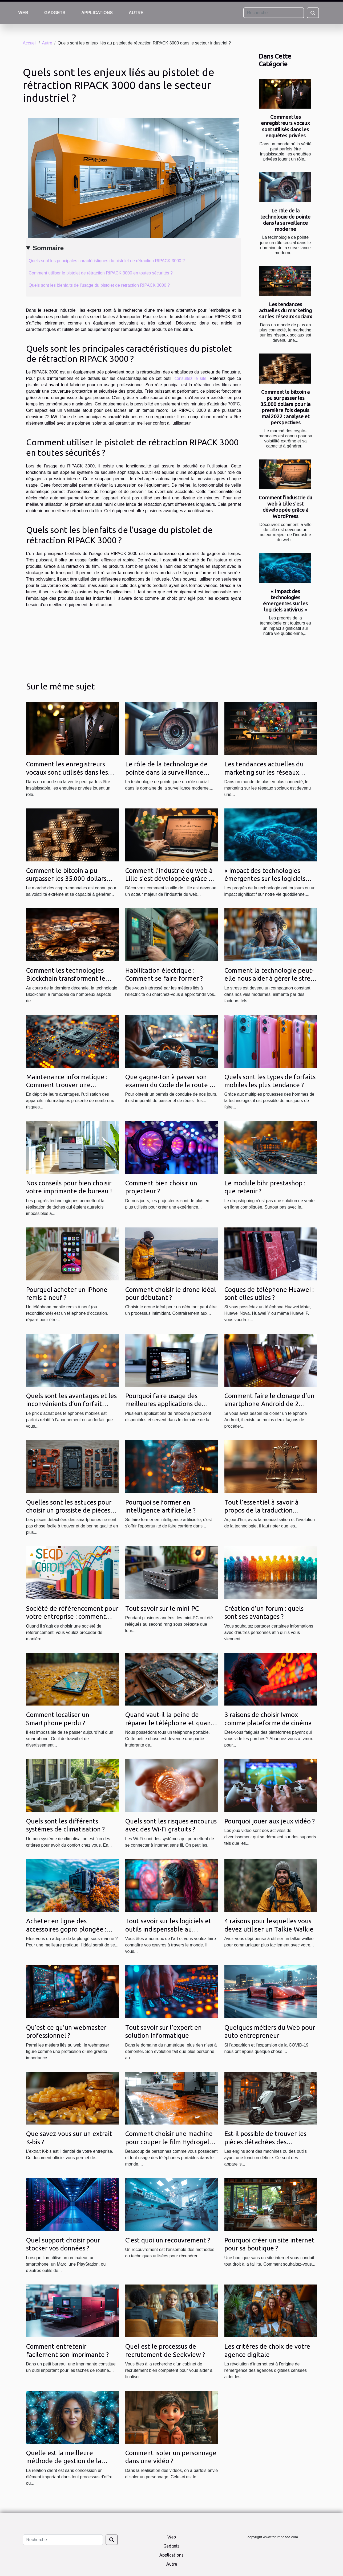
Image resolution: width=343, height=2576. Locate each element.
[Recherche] (273, 12)
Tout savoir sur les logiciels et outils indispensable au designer (168, 1929)
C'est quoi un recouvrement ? (167, 2240)
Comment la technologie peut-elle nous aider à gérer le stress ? (270, 978)
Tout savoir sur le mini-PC (162, 1608)
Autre (136, 12)
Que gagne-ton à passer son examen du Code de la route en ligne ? (171, 1085)
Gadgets (54, 12)
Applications (97, 12)
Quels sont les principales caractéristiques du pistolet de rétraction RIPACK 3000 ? (107, 260)
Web (23, 12)
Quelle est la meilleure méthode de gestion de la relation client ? (63, 2461)
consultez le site (191, 378)
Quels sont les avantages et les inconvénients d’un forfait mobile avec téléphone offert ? (71, 1404)
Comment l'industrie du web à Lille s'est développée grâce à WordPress (285, 507)
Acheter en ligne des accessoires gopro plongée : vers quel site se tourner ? (66, 1929)
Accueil (30, 43)
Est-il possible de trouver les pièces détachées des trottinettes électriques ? (265, 2142)
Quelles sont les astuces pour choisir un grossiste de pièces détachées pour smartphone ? (69, 1510)
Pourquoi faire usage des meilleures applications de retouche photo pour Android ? (170, 1404)
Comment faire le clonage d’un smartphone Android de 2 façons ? (269, 1404)
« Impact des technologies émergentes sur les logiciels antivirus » (285, 600)
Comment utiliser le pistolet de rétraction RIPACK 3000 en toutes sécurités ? (101, 273)
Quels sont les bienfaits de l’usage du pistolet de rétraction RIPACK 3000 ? (99, 285)
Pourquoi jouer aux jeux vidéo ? (269, 1821)
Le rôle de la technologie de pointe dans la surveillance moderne (285, 220)
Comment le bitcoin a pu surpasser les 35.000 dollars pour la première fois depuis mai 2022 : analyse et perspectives (285, 407)
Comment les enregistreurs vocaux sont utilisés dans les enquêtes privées (285, 126)
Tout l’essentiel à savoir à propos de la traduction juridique (261, 1510)
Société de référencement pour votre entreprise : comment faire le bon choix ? (72, 1616)
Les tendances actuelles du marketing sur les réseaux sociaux (285, 310)
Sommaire (48, 248)
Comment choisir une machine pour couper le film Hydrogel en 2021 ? (169, 2142)
